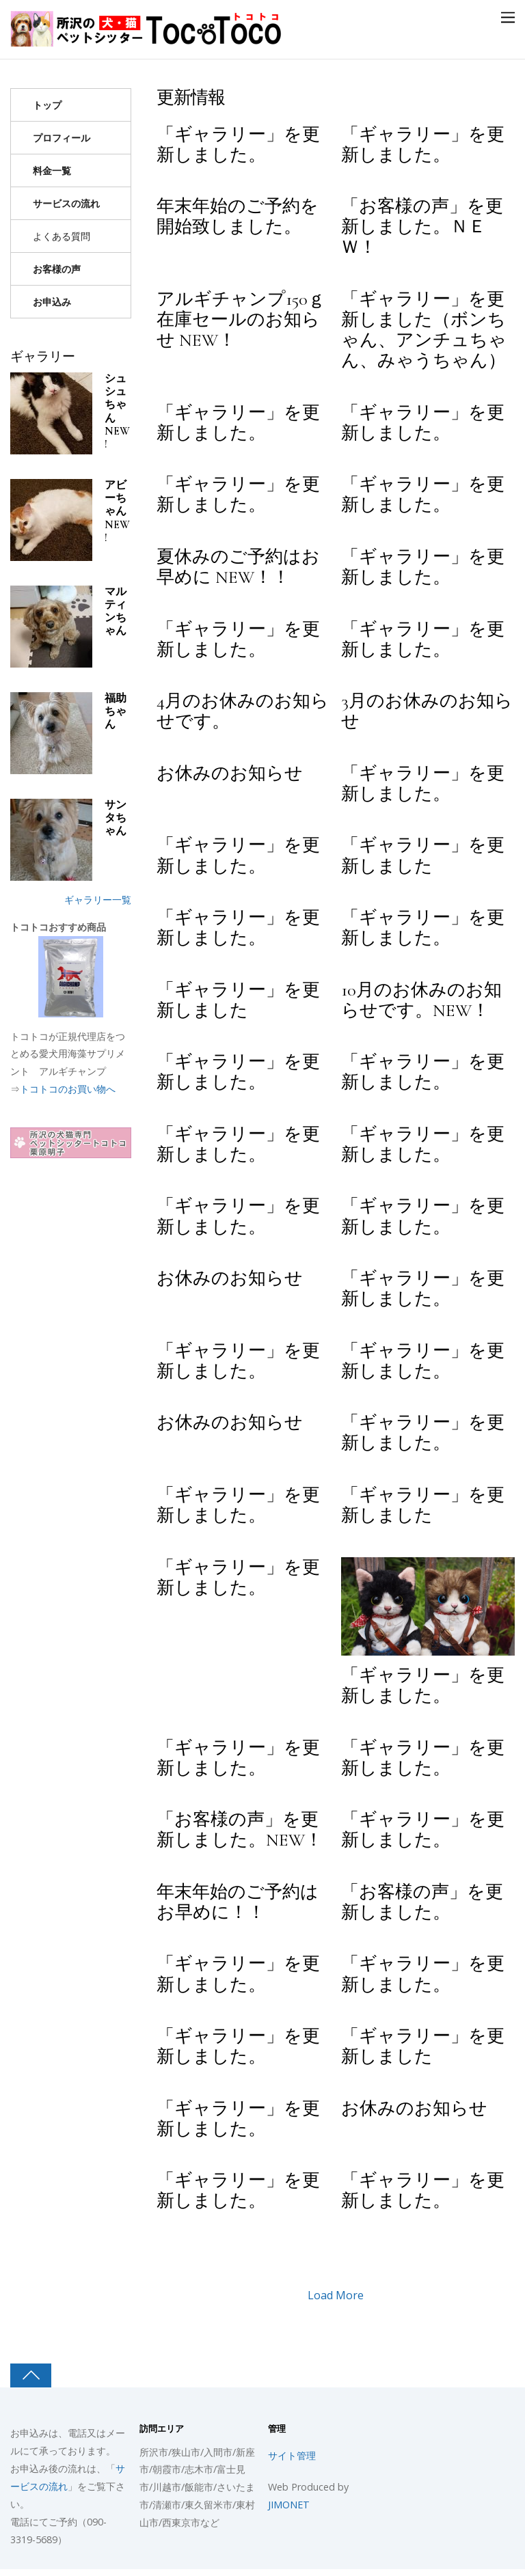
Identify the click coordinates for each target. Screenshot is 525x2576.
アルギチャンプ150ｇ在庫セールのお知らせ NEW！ (241, 319)
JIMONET (289, 2504)
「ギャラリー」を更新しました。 (238, 145)
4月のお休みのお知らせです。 (243, 711)
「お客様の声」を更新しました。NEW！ (240, 1830)
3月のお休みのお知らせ (427, 711)
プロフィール (61, 137)
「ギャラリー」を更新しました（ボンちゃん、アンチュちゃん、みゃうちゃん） (424, 330)
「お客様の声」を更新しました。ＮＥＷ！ (422, 226)
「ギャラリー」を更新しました (422, 855)
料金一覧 (52, 170)
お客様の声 (57, 268)
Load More (336, 2295)
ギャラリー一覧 (97, 899)
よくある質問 (61, 236)
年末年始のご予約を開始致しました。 (238, 216)
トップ (47, 104)
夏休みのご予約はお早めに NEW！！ (238, 567)
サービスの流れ (66, 203)
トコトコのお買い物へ (68, 1088)
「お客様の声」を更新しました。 (422, 1902)
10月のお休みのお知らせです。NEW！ (421, 1000)
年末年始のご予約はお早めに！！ (238, 1902)
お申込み (52, 301)
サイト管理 (292, 2455)
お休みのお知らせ (230, 773)
